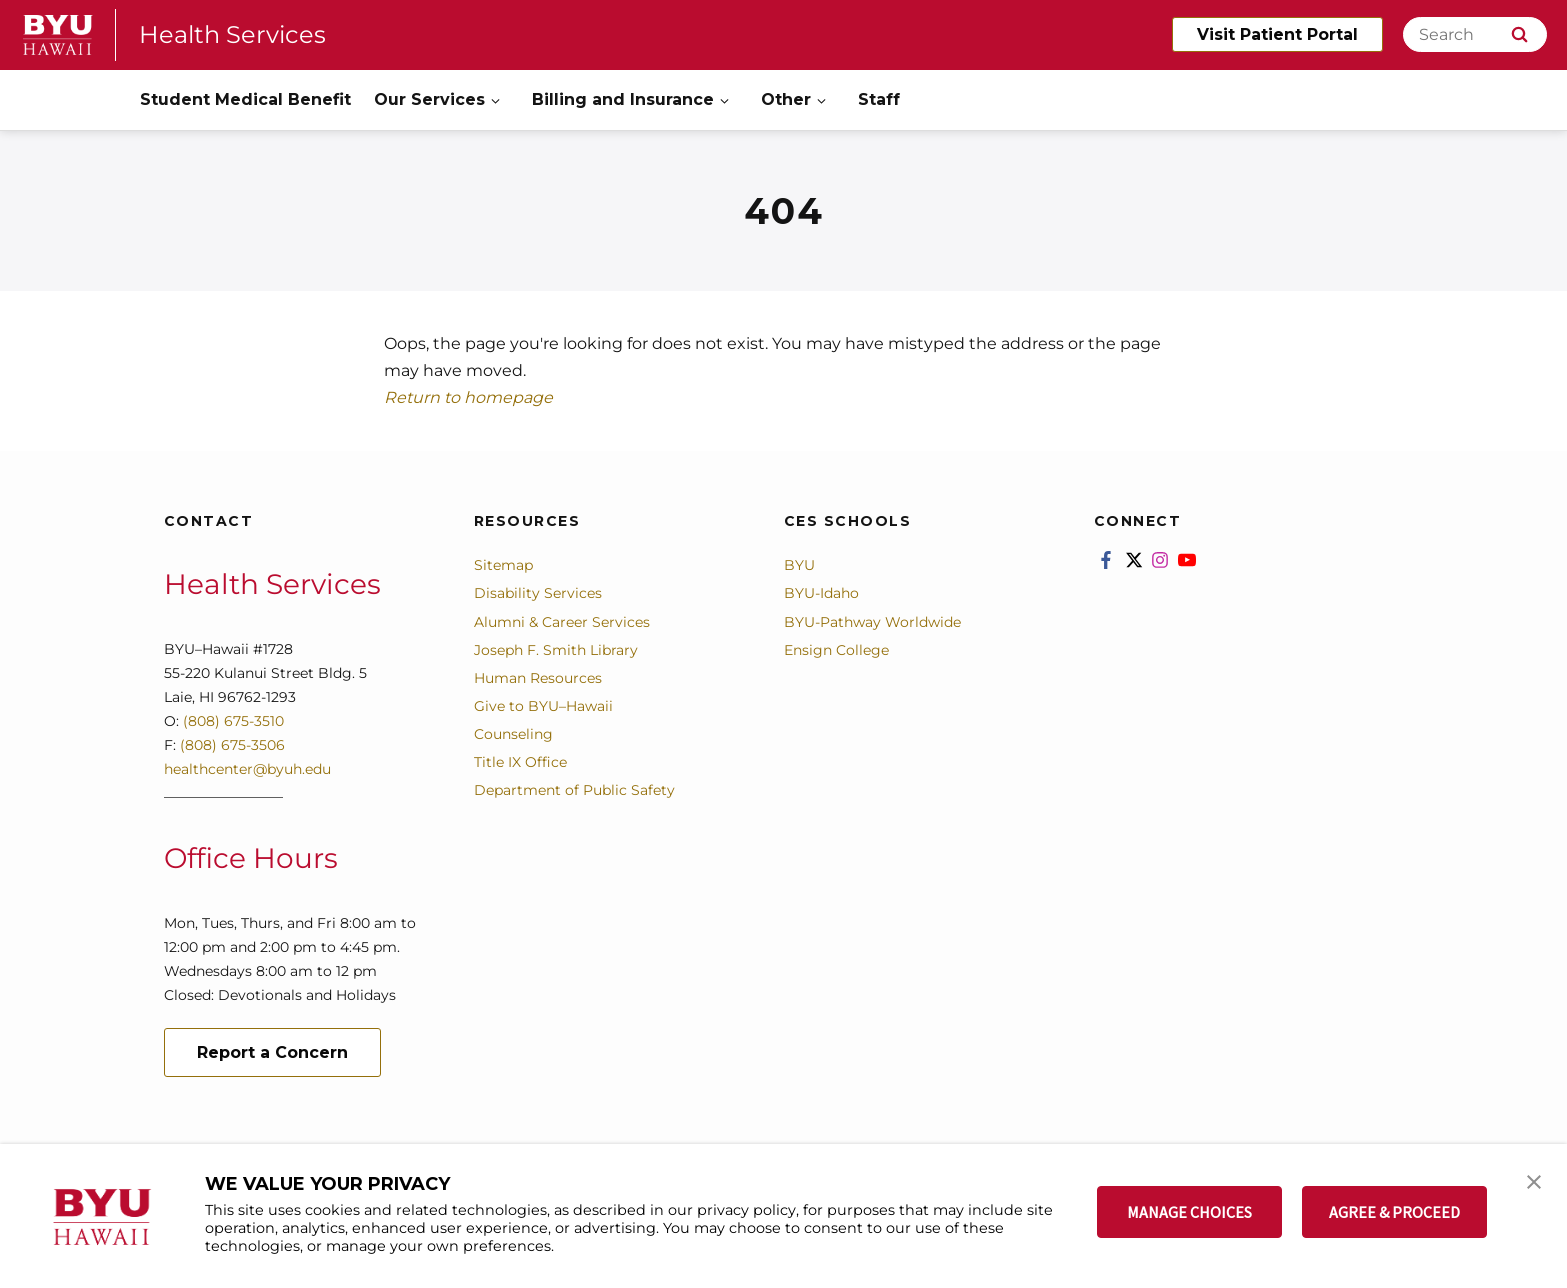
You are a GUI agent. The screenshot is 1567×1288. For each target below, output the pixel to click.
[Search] (1475, 34)
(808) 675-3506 (232, 745)
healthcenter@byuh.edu (247, 769)
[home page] (58, 35)
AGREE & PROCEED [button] (1394, 1212)
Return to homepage (468, 397)
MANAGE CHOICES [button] (1189, 1212)
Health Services (232, 34)
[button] (1534, 1180)
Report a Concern (272, 1052)
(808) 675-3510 (231, 721)
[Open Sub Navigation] (497, 100)
